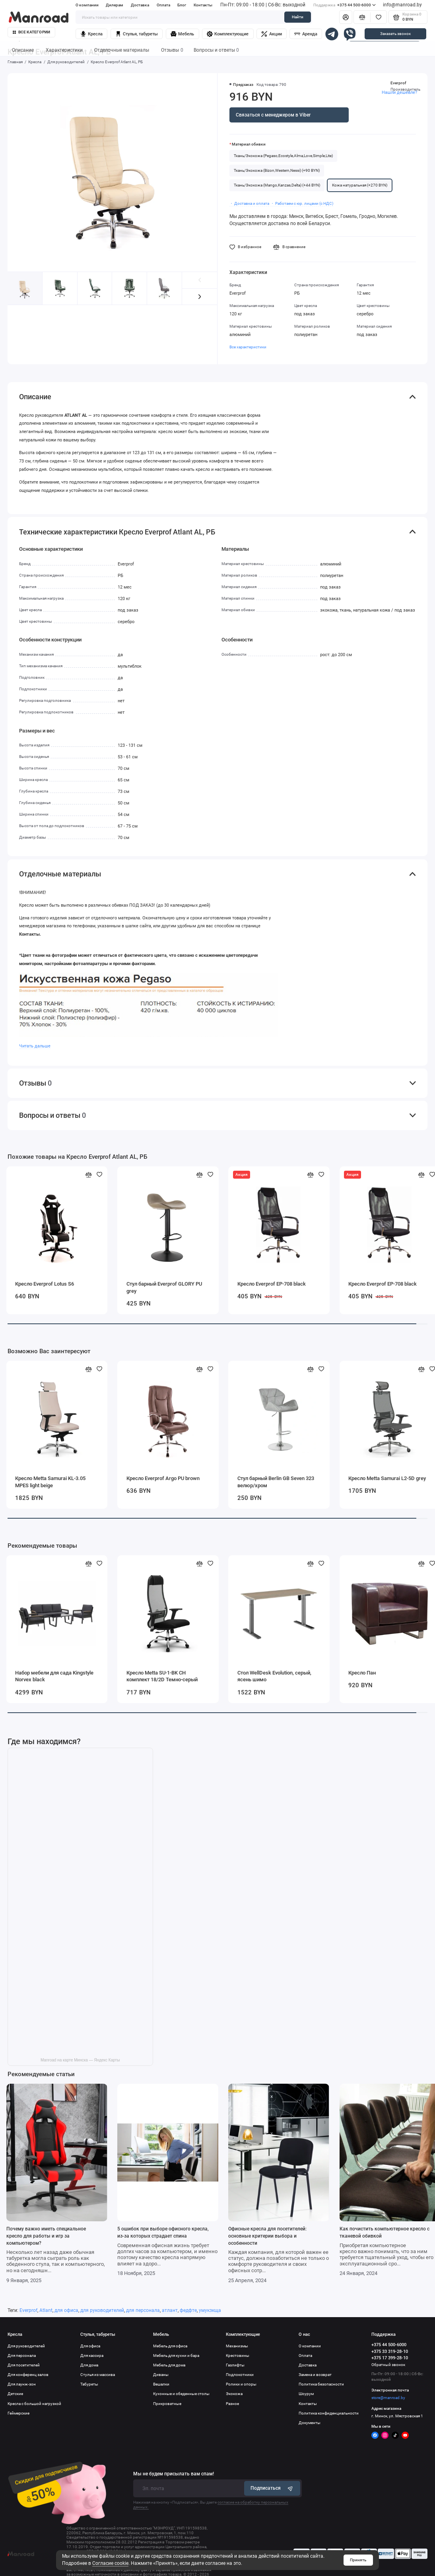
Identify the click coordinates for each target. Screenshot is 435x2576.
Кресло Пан (362, 1673)
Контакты (203, 5)
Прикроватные (167, 2403)
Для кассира (91, 2355)
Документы (309, 2422)
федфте (188, 2310)
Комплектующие (228, 34)
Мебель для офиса (170, 2346)
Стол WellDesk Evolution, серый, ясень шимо (274, 1676)
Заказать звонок (395, 33)
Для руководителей (26, 2346)
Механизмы (237, 2346)
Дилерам (114, 5)
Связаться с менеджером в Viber (273, 115)
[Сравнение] (362, 17)
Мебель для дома (169, 2365)
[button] (199, 297)
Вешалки (161, 2384)
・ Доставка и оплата (249, 203)
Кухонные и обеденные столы (181, 2393)
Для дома (89, 2365)
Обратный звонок (388, 2364)
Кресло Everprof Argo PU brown (163, 1478)
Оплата (163, 5)
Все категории (31, 32)
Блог (181, 5)
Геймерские (18, 2413)
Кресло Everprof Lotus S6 (44, 1284)
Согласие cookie (110, 2563)
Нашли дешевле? (399, 92)
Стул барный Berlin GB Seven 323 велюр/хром (275, 1481)
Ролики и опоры (241, 2384)
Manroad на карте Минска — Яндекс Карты (80, 2060)
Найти (297, 16)
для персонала (143, 2310)
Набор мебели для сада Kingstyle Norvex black (54, 1676)
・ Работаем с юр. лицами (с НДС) (301, 203)
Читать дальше (34, 1046)
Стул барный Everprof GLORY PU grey (164, 1287)
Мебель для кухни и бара (176, 2355)
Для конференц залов (28, 2374)
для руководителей (102, 2310)
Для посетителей (24, 2365)
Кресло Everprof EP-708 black (271, 1284)
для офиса (66, 2310)
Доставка (140, 5)
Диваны (161, 2374)
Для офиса (90, 2346)
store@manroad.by (388, 2397)
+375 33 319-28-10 (389, 2351)
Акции (271, 34)
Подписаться (272, 2488)
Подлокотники (240, 2374)
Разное (232, 2403)
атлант (170, 2310)
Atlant (45, 2310)
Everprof (398, 82)
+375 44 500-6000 (344, 5)
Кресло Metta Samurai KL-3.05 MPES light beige (50, 1481)
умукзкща (210, 2310)
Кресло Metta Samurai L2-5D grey (387, 1478)
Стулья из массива (97, 2374)
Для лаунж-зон (22, 2384)
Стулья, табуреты (136, 34)
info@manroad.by (402, 5)
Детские (15, 2393)
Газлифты (235, 2365)
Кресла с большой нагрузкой (34, 2403)
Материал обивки (249, 144)
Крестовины (237, 2355)
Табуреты (89, 2384)
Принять (358, 2559)
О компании (87, 5)
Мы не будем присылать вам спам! (173, 2474)
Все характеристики (247, 347)
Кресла (91, 34)
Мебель (182, 34)
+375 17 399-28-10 (389, 2357)
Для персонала (22, 2355)
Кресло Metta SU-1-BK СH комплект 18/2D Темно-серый (162, 1676)
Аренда (305, 34)
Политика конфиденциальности (329, 2413)
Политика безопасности (321, 2384)
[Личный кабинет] (345, 17)
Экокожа (234, 2393)
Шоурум (306, 2393)
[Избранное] (378, 17)
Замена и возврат (315, 2374)
